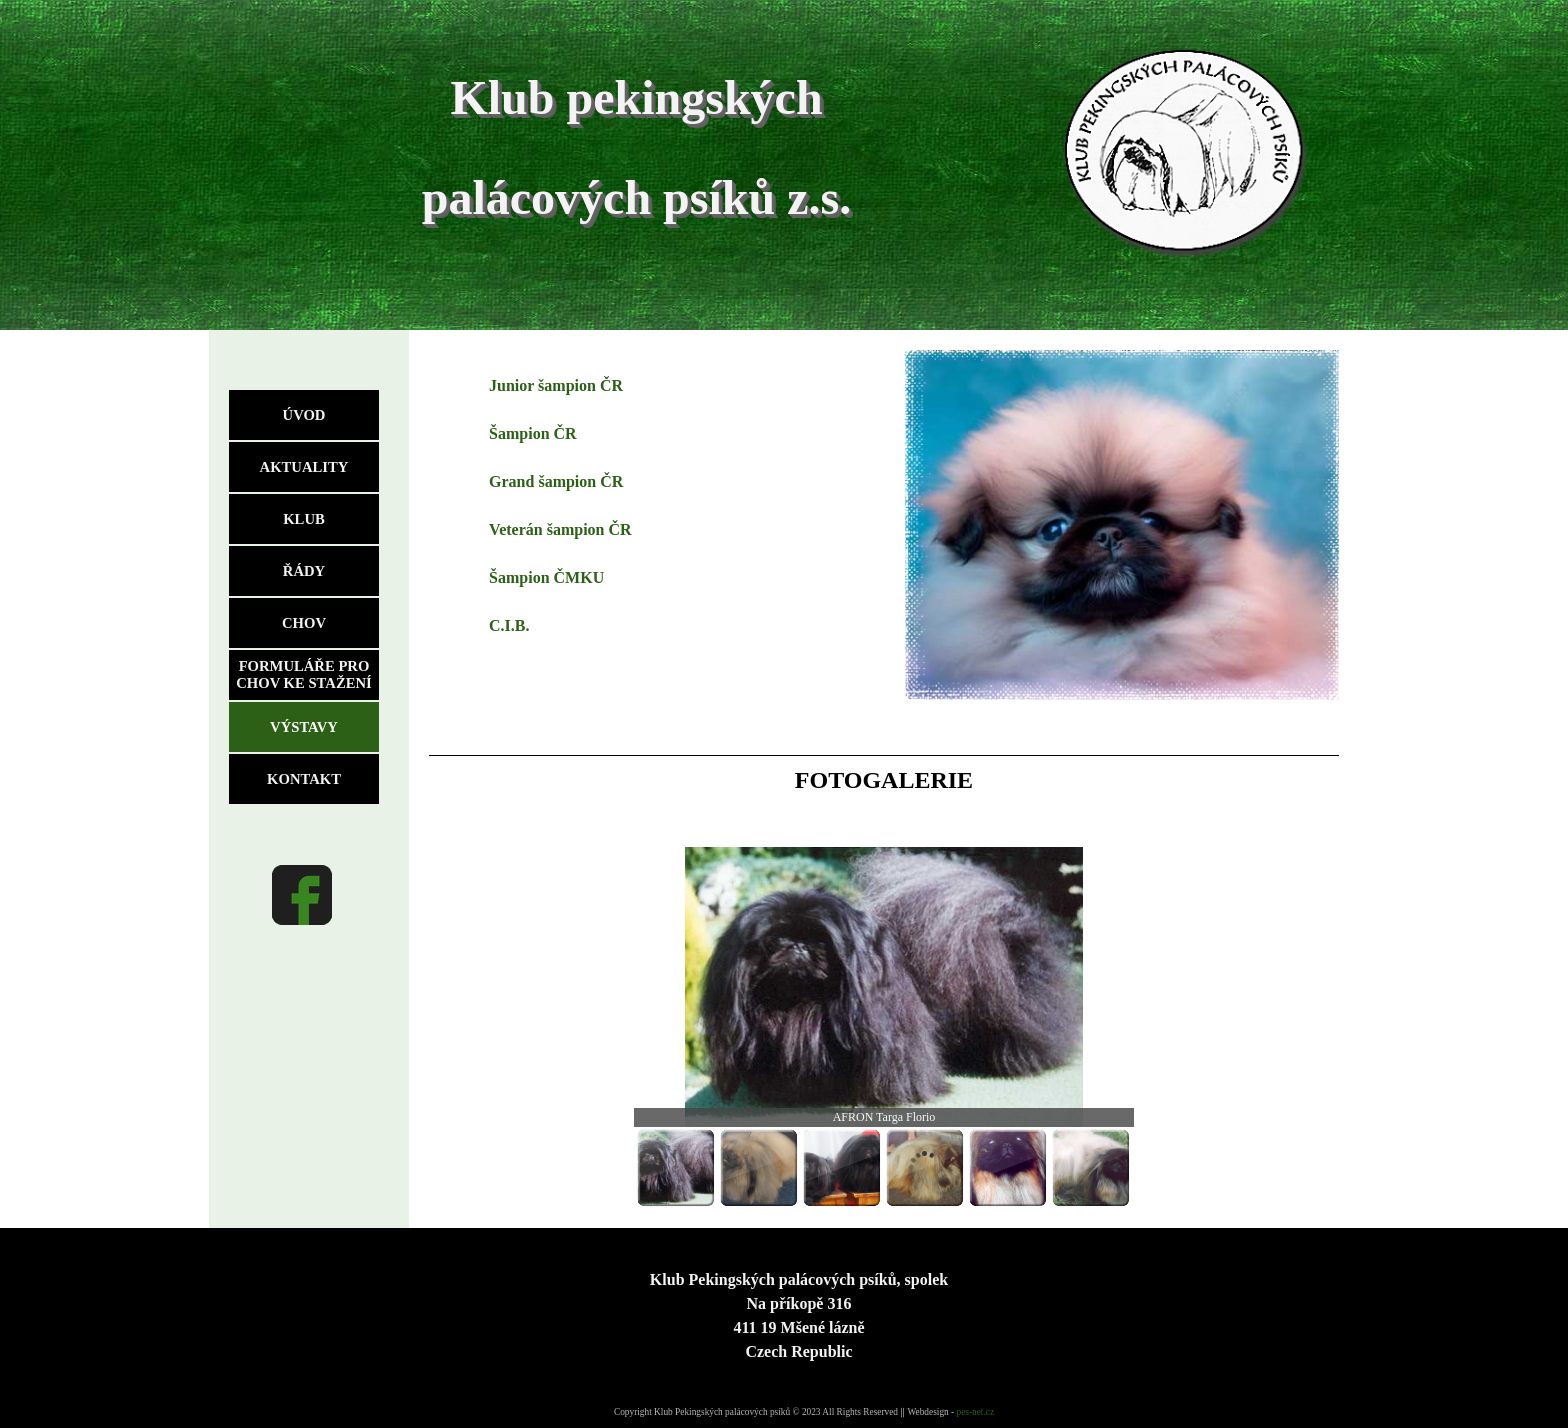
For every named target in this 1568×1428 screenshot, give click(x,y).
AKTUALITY (304, 467)
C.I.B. (509, 625)
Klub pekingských (636, 97)
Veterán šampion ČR (560, 529)
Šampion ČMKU (546, 577)
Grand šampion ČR (556, 481)
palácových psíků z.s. (636, 197)
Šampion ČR (533, 433)
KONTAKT (304, 779)
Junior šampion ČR (556, 385)
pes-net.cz (976, 1412)
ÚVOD (304, 415)
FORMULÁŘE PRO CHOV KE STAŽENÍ (303, 674)
